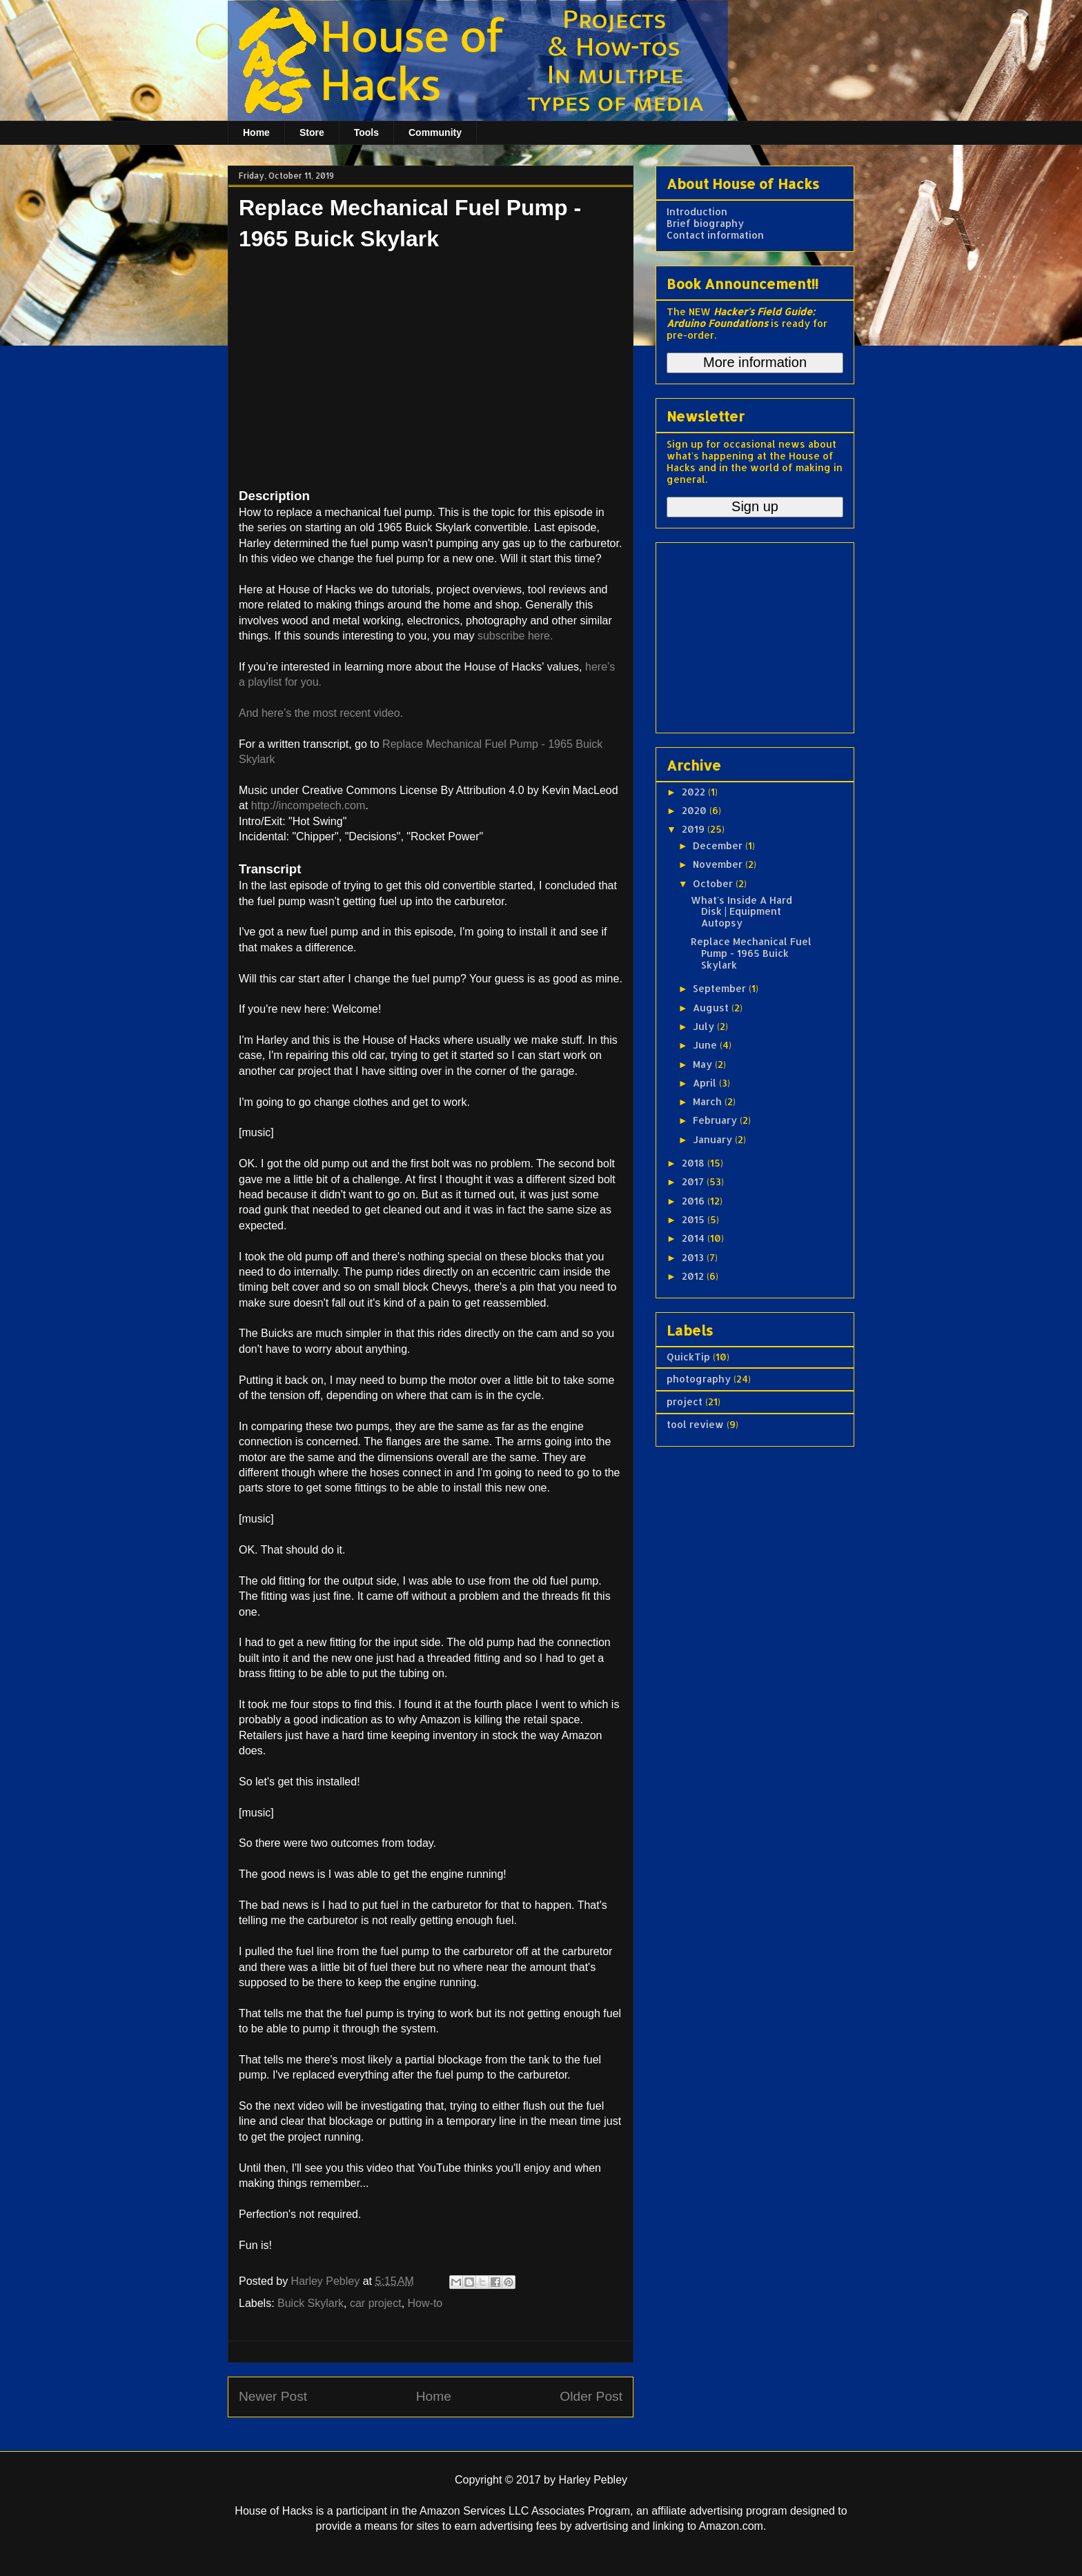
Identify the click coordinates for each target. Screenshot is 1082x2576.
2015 (694, 1219)
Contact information (715, 235)
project (684, 1401)
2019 (694, 829)
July (705, 1026)
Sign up (754, 506)
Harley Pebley (327, 2281)
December (719, 845)
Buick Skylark (310, 2303)
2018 (694, 1163)
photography (699, 1379)
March (709, 1101)
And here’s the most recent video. (321, 713)
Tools (366, 132)
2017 (694, 1181)
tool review (695, 1424)
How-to (425, 2303)
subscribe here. (515, 636)
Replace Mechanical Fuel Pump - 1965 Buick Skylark (751, 953)
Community (435, 132)
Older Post (591, 2396)
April (706, 1083)
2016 (694, 1201)
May (704, 1064)
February (716, 1120)
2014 (694, 1238)
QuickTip (688, 1357)
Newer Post (273, 2396)
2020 (695, 810)
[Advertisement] (753, 634)
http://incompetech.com (308, 805)
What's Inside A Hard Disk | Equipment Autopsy (741, 911)
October (714, 883)
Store (311, 132)
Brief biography (705, 223)
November (719, 864)
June (706, 1045)
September (721, 988)
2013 (694, 1257)
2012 (694, 1276)
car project (376, 2303)
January (714, 1139)
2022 (695, 791)
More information (755, 362)
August (712, 1007)
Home (256, 132)
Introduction (697, 211)
